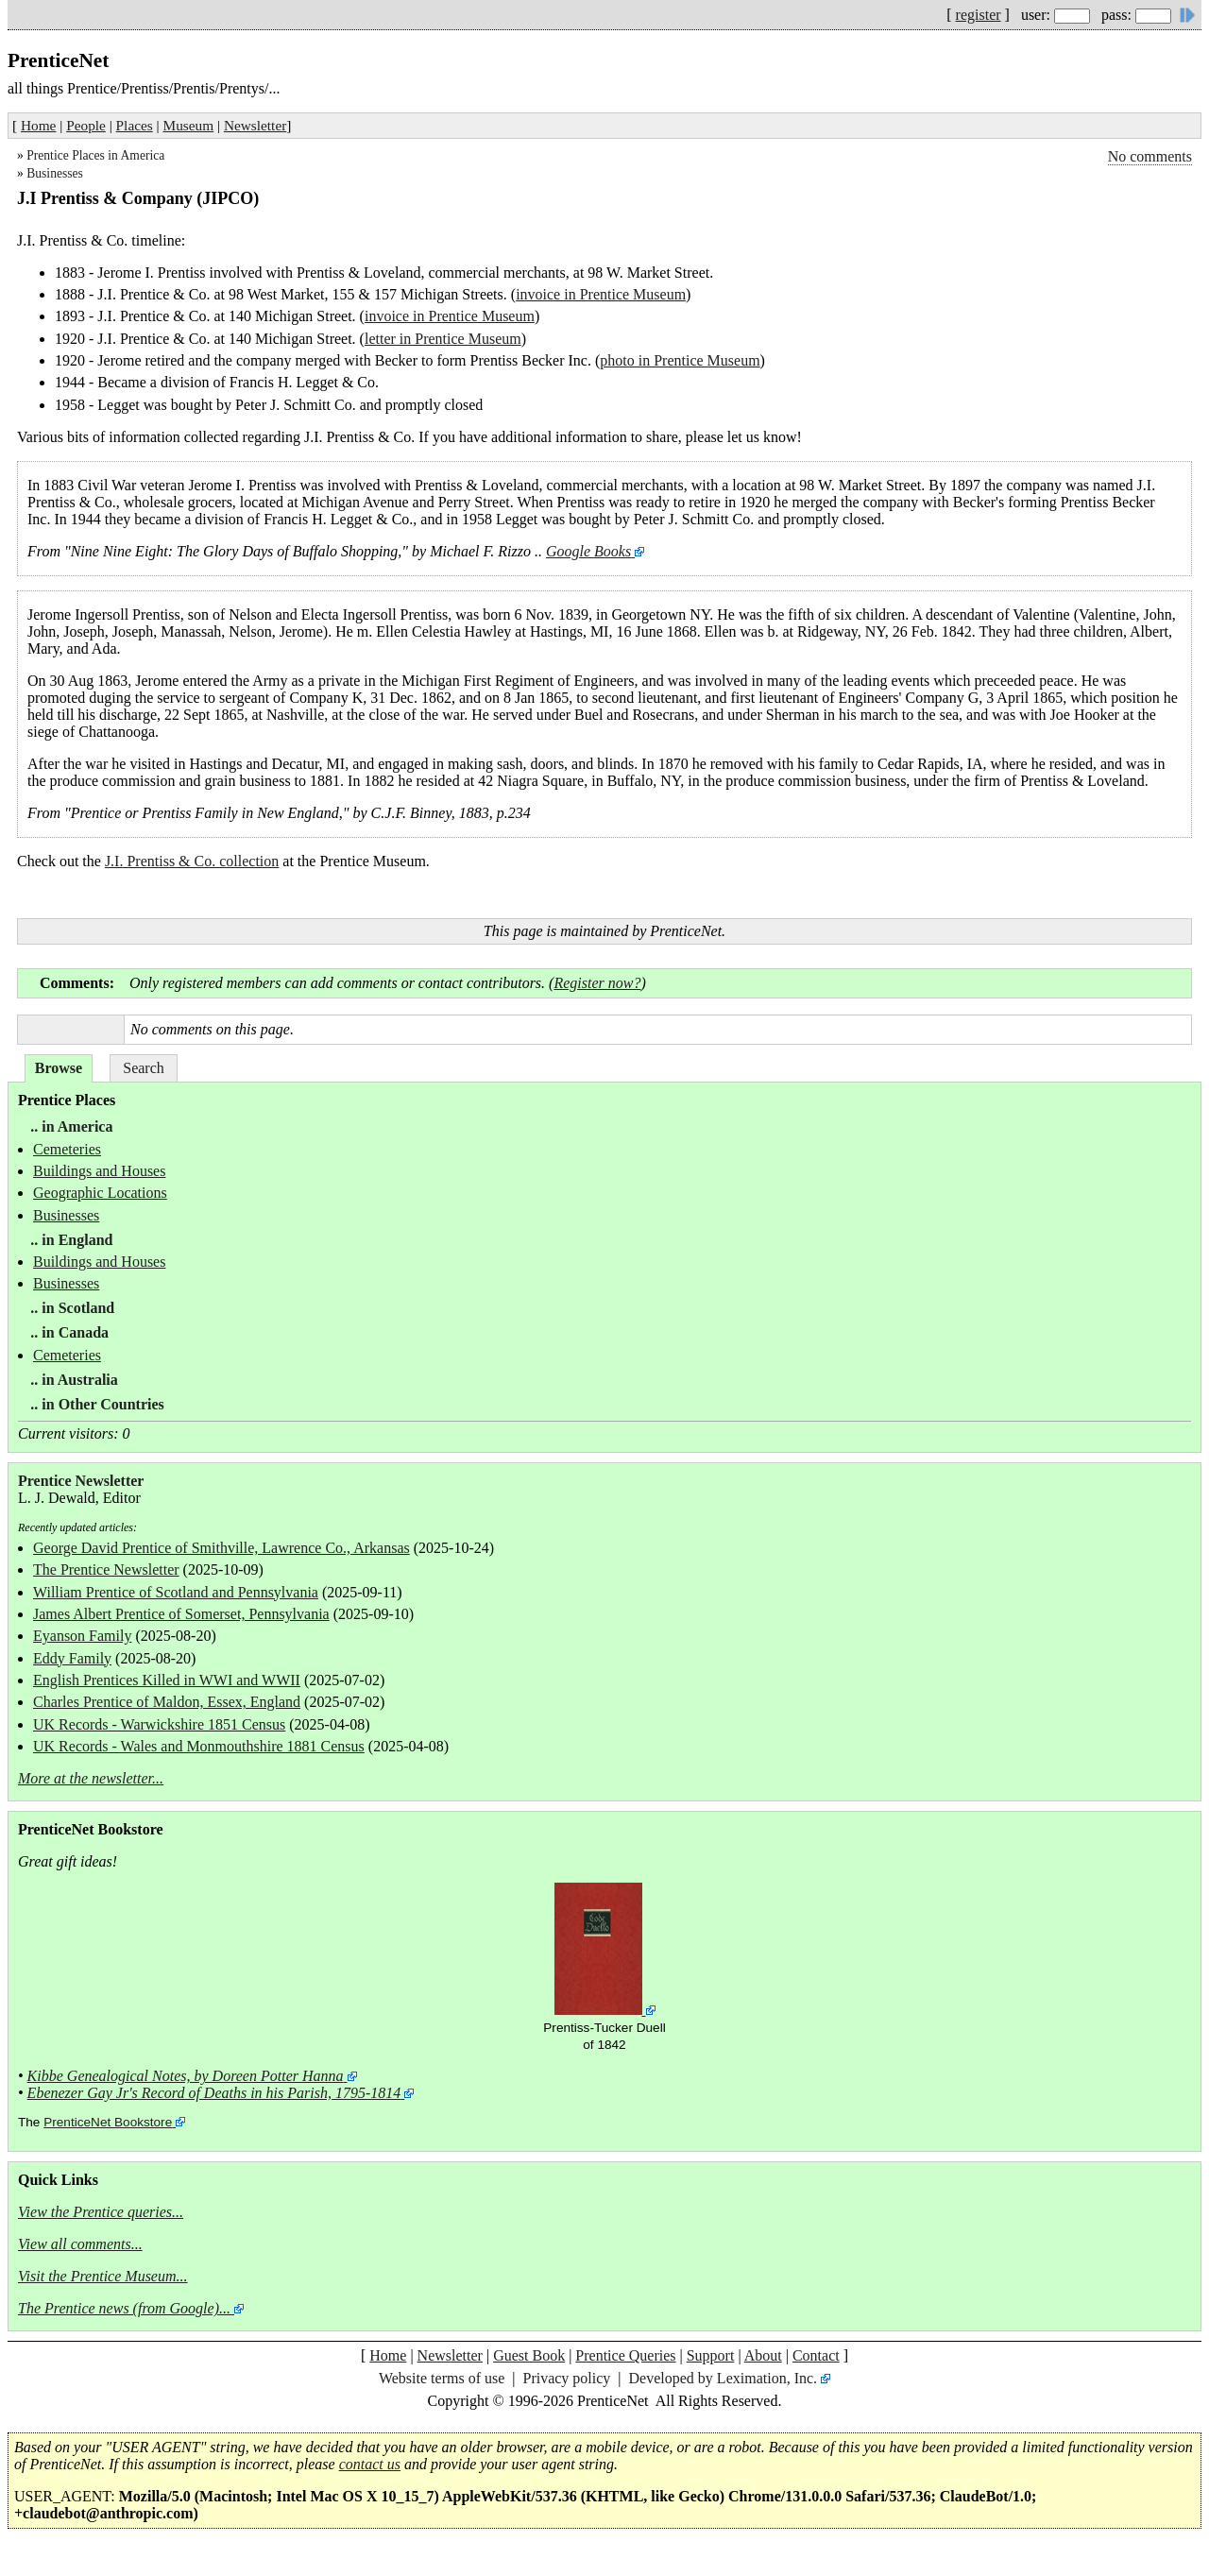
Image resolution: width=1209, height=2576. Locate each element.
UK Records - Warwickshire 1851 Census (159, 1724)
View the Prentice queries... (100, 2212)
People (86, 125)
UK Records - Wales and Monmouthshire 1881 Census (199, 1746)
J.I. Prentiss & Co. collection (192, 861)
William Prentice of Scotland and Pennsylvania (175, 1592)
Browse (58, 1068)
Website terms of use (441, 2378)
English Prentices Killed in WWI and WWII (166, 1680)
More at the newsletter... (90, 1778)
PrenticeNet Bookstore (107, 2122)
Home (38, 125)
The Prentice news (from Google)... (124, 2308)
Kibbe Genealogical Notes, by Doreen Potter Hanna (185, 2076)
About (763, 2355)
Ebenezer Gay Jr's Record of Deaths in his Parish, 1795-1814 (214, 2093)
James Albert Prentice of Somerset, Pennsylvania (181, 1614)
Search (143, 1068)
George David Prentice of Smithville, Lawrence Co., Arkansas (221, 1548)
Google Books (588, 551)
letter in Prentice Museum (443, 339)
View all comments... (80, 2244)
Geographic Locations (100, 1193)
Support (711, 2355)
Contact (816, 2355)
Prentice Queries (625, 2355)
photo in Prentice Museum (679, 360)
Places (134, 125)
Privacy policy (566, 2378)
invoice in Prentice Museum (601, 294)
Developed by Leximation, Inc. (723, 2378)
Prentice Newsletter (81, 1481)
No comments (1150, 156)
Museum (188, 125)
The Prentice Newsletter (106, 1569)
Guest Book (529, 2355)
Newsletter (255, 125)
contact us (369, 2464)
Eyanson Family (82, 1636)
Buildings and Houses (99, 1171)
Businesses (54, 173)
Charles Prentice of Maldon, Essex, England (166, 1702)
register (978, 15)
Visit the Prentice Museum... (103, 2276)
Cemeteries (67, 1149)
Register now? (596, 983)
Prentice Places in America (95, 155)
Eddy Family (72, 1658)
